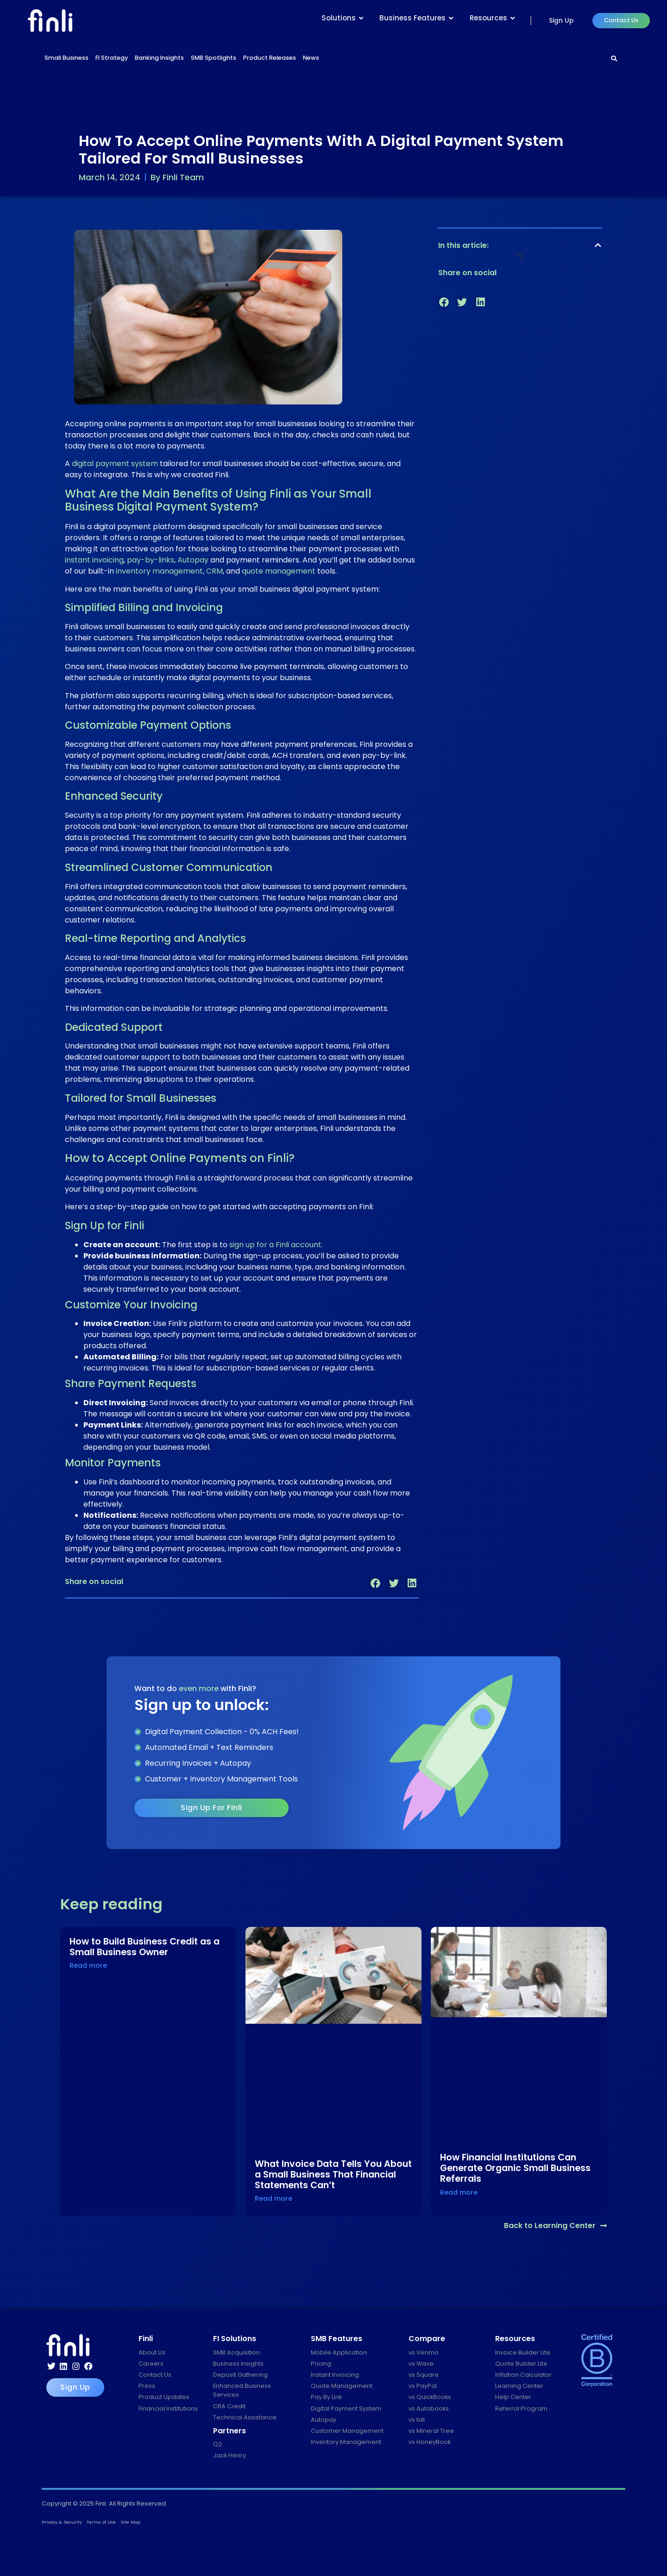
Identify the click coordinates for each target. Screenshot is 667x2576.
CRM (214, 571)
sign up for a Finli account (275, 1244)
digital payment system (115, 463)
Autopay (192, 560)
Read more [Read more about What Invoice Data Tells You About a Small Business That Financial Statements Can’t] (273, 2198)
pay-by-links (150, 560)
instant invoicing (94, 560)
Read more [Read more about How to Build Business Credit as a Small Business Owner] (88, 1965)
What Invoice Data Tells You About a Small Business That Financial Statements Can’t (333, 2174)
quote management (278, 571)
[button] (375, 1584)
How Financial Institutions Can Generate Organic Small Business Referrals (515, 2168)
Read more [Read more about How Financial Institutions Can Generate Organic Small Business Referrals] (459, 2192)
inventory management (159, 571)
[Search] (614, 58)
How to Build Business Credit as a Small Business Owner (144, 1946)
